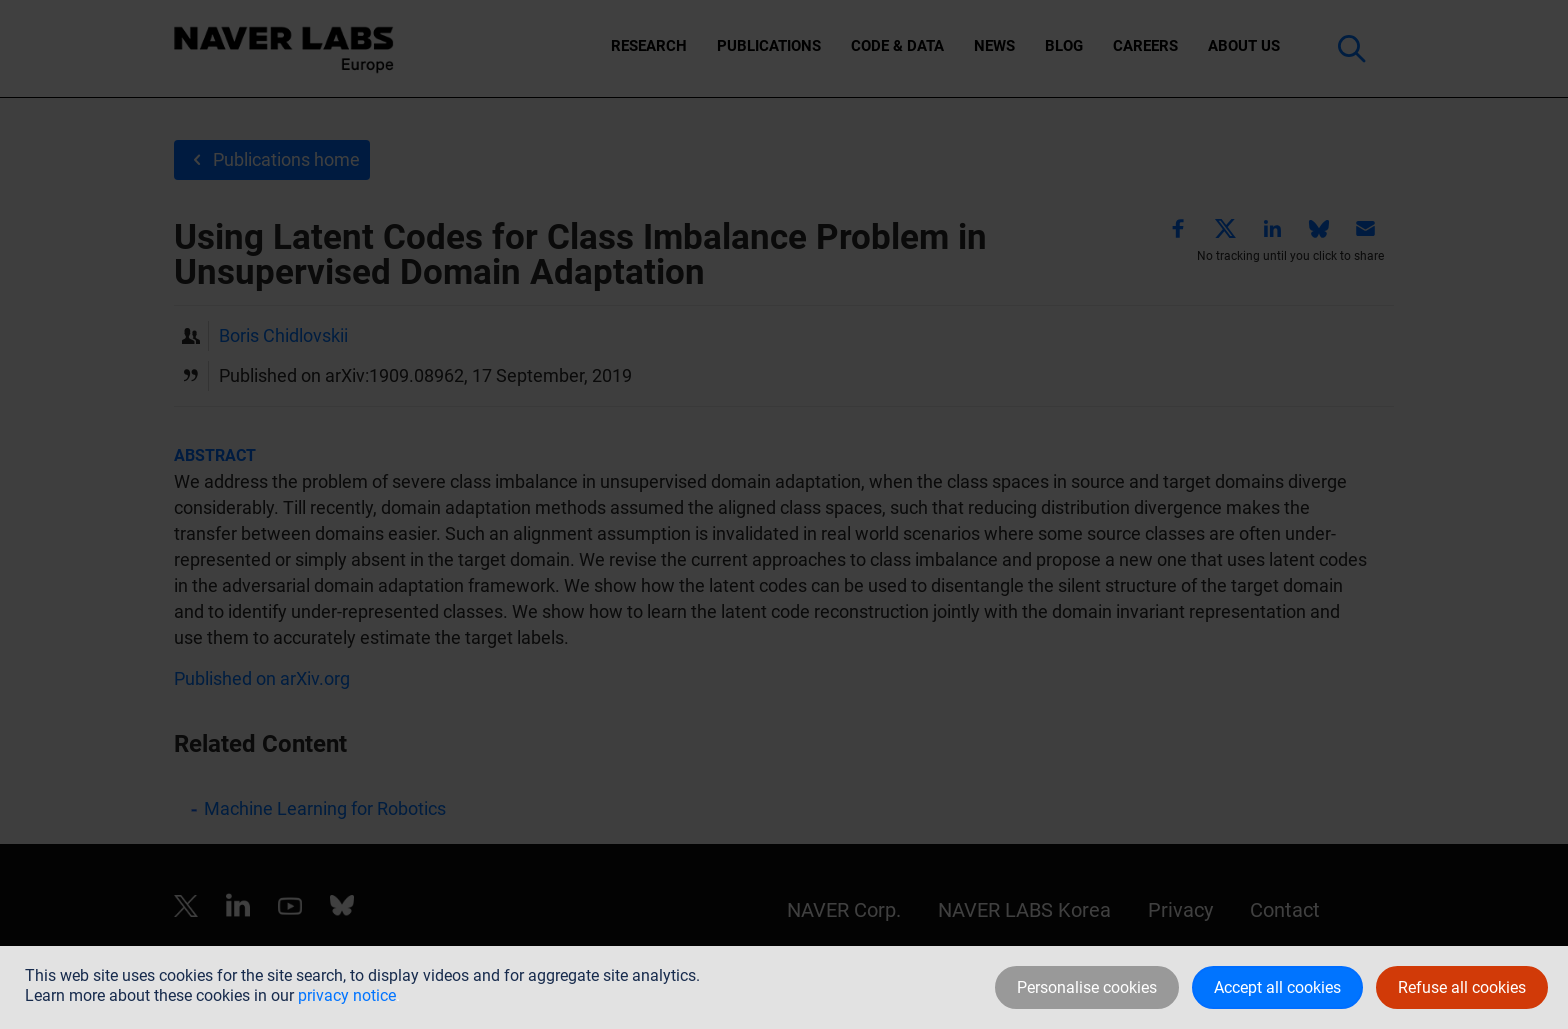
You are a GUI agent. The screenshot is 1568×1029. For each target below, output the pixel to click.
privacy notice (347, 995)
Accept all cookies (1277, 987)
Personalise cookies (1087, 987)
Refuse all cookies (1462, 987)
